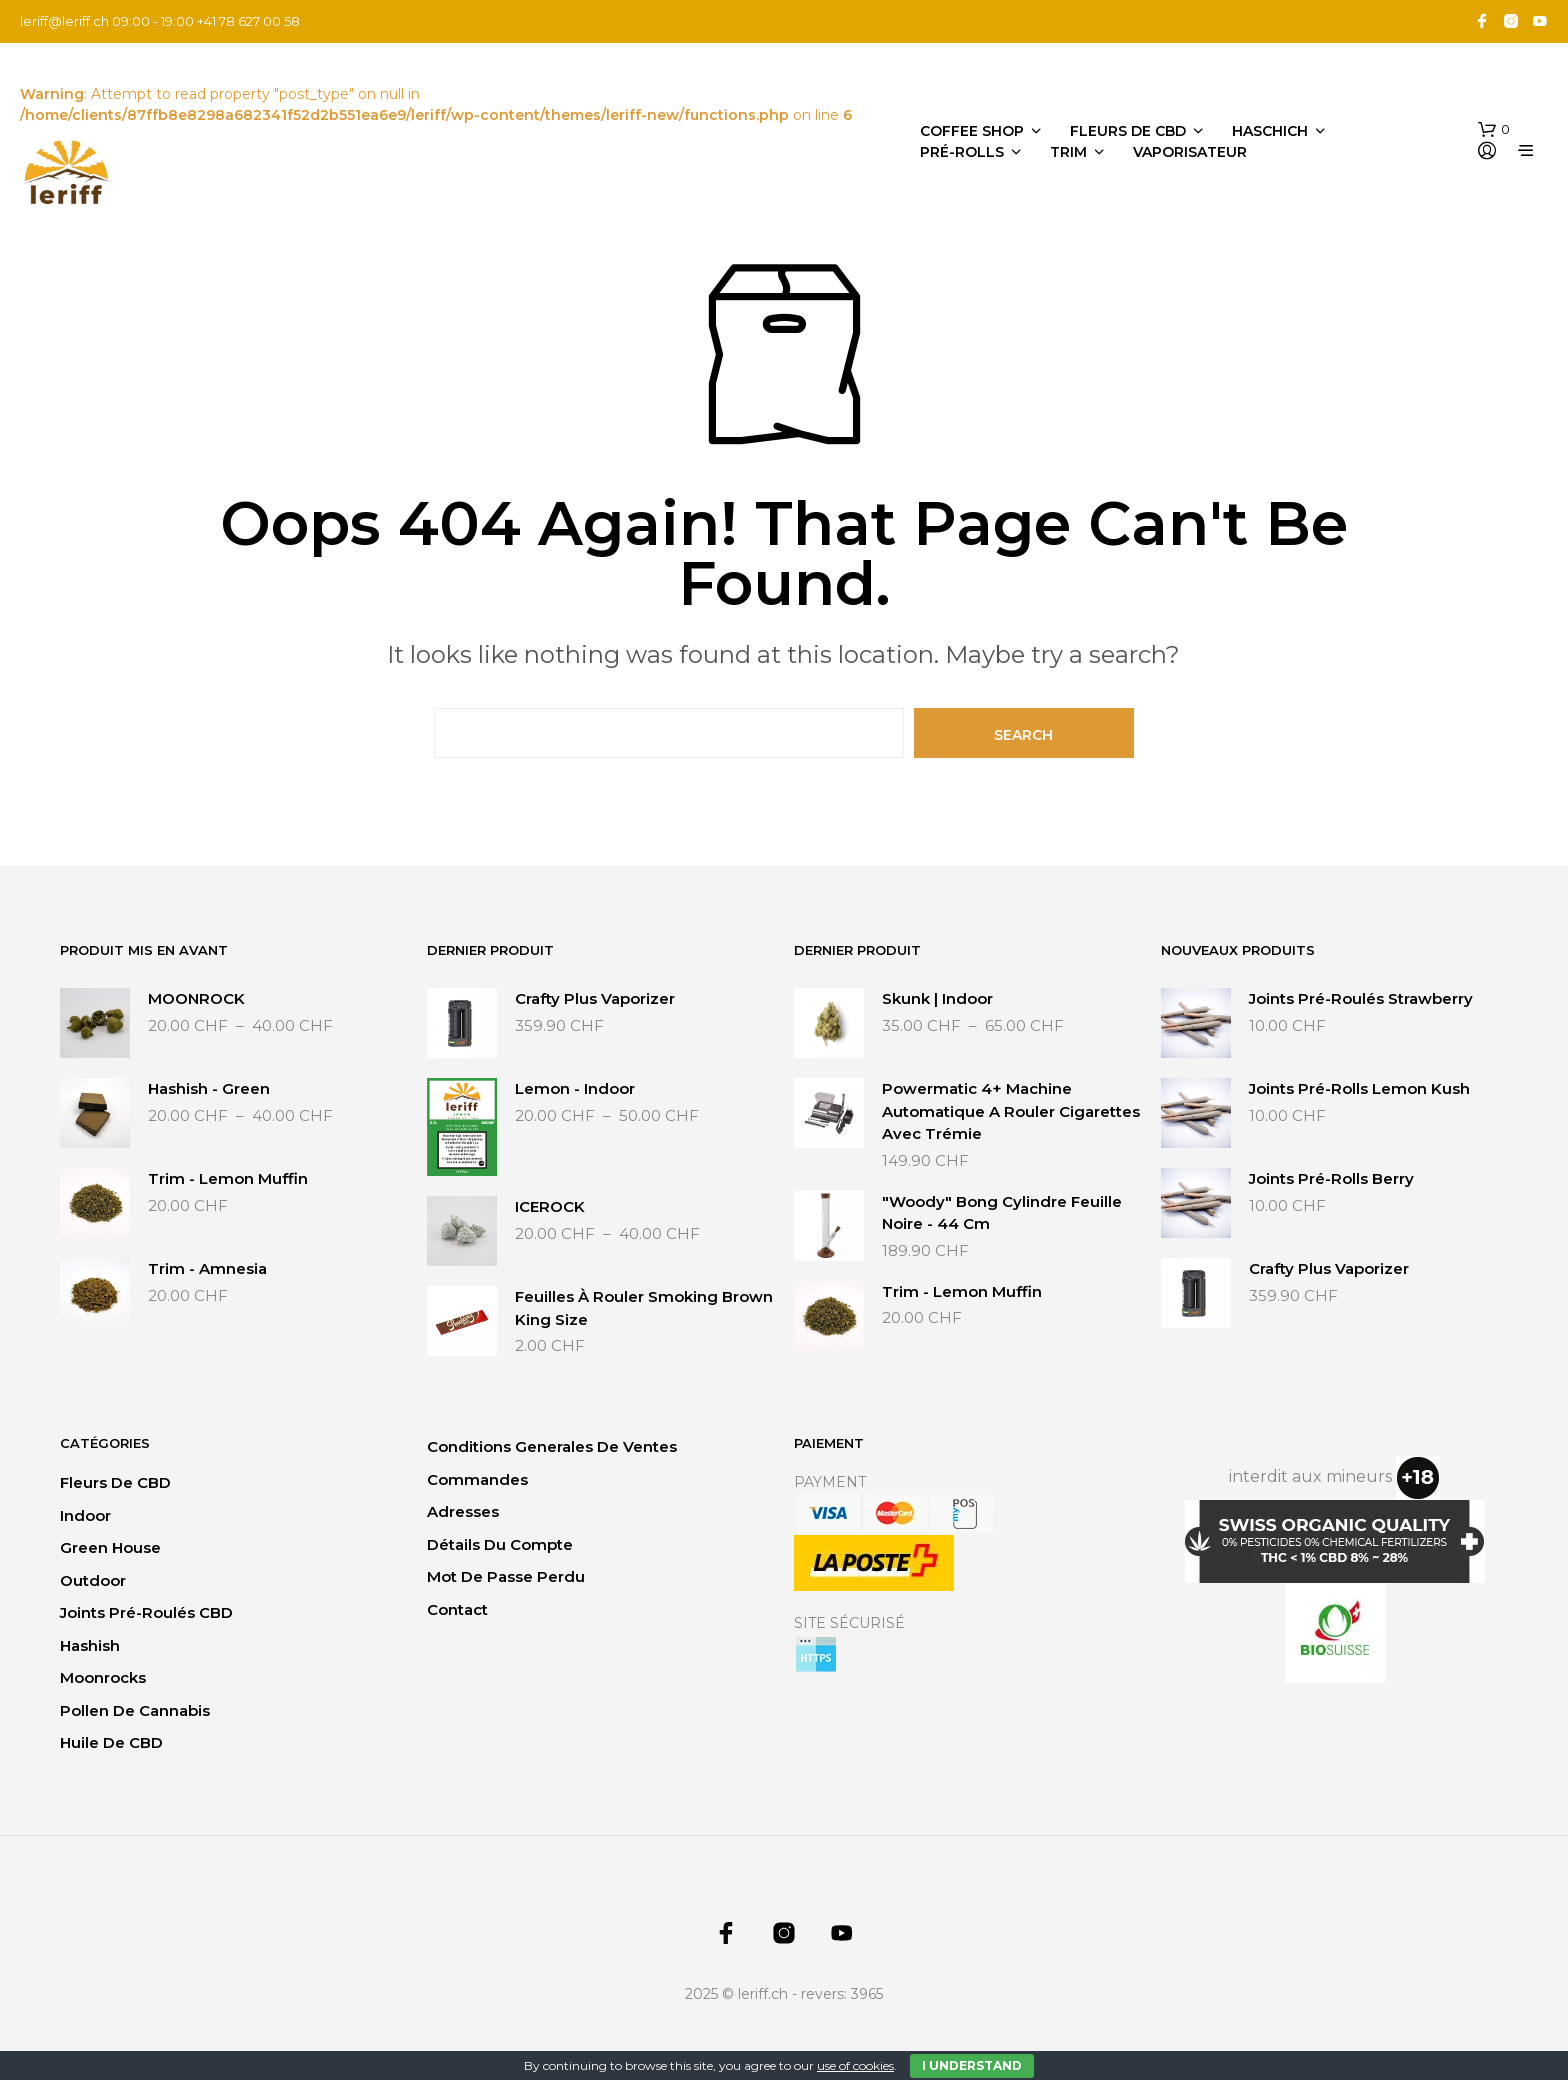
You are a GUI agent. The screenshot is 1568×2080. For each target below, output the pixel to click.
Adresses (463, 1511)
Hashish (90, 1645)
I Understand (972, 2065)
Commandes (477, 1479)
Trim (1068, 152)
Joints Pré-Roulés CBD (146, 1612)
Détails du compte (500, 1544)
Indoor (85, 1515)
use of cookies (855, 2065)
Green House (110, 1547)
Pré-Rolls (962, 152)
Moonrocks (103, 1677)
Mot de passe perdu (506, 1576)
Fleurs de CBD (1128, 131)
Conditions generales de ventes (552, 1446)
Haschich (1270, 131)
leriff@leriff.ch (64, 21)
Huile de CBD (111, 1742)
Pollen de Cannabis (135, 1710)
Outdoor (93, 1580)
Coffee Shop (972, 131)
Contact (457, 1609)
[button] (1494, 130)
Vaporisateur (1190, 152)
